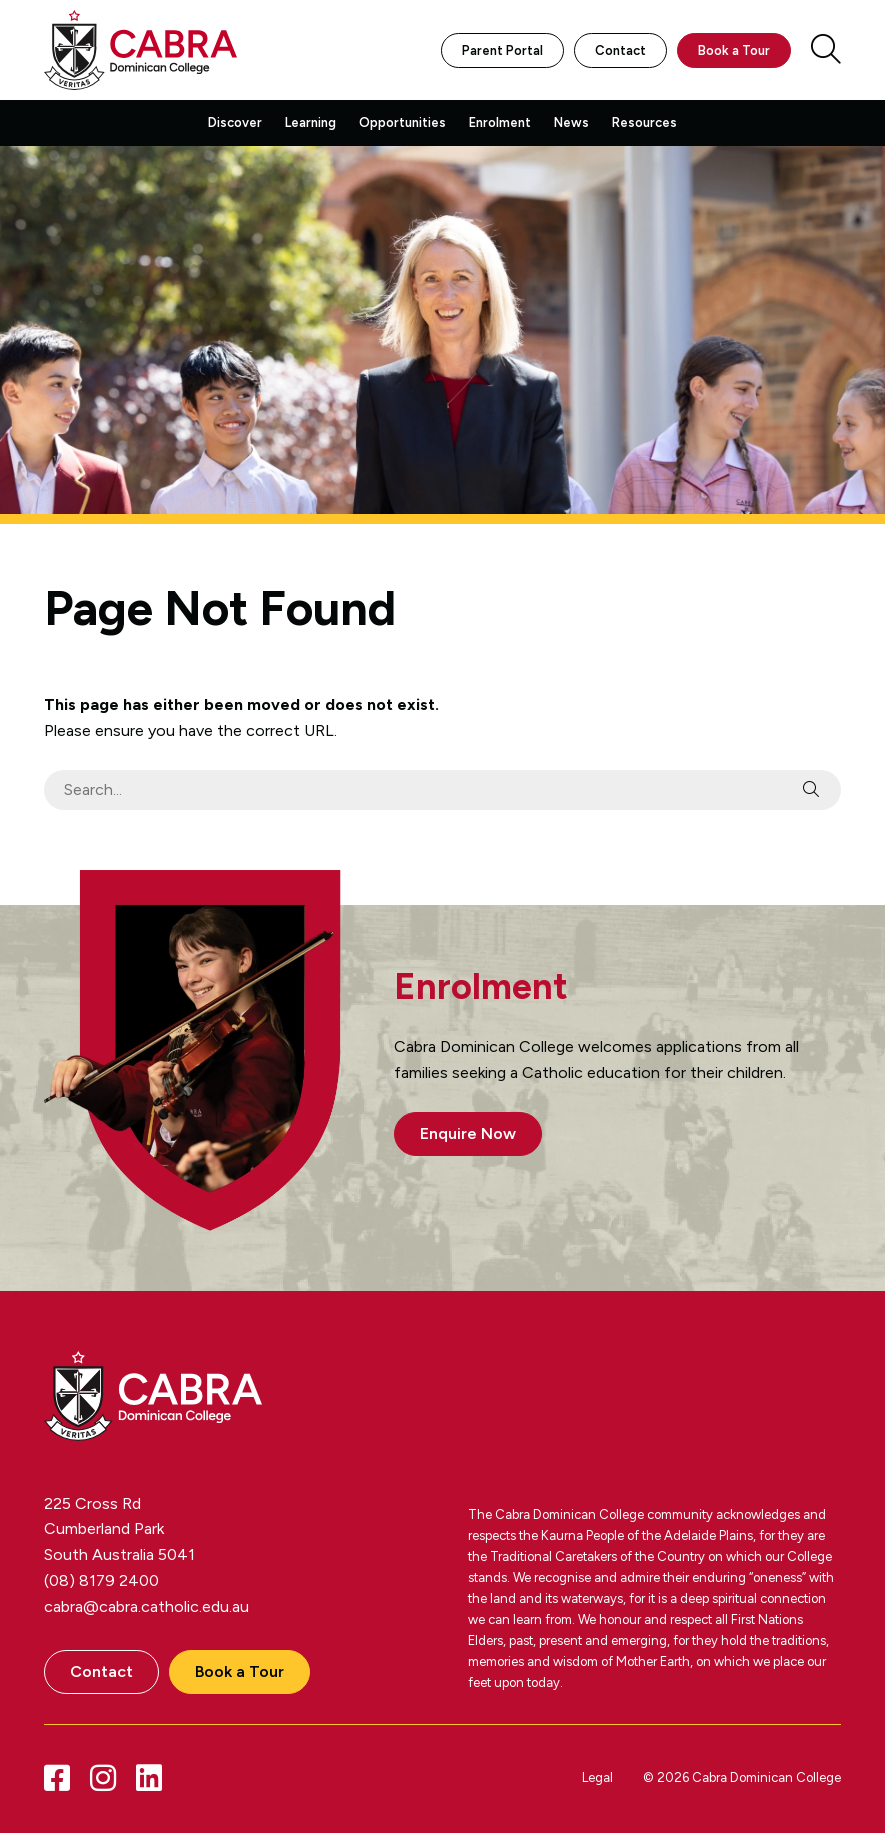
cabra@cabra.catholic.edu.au (146, 1606)
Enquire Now (468, 1133)
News (571, 122)
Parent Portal (502, 50)
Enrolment (500, 122)
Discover (235, 122)
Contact (620, 50)
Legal (597, 1777)
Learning (310, 122)
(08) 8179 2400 (101, 1580)
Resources (644, 122)
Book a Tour (734, 50)
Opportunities (402, 122)
